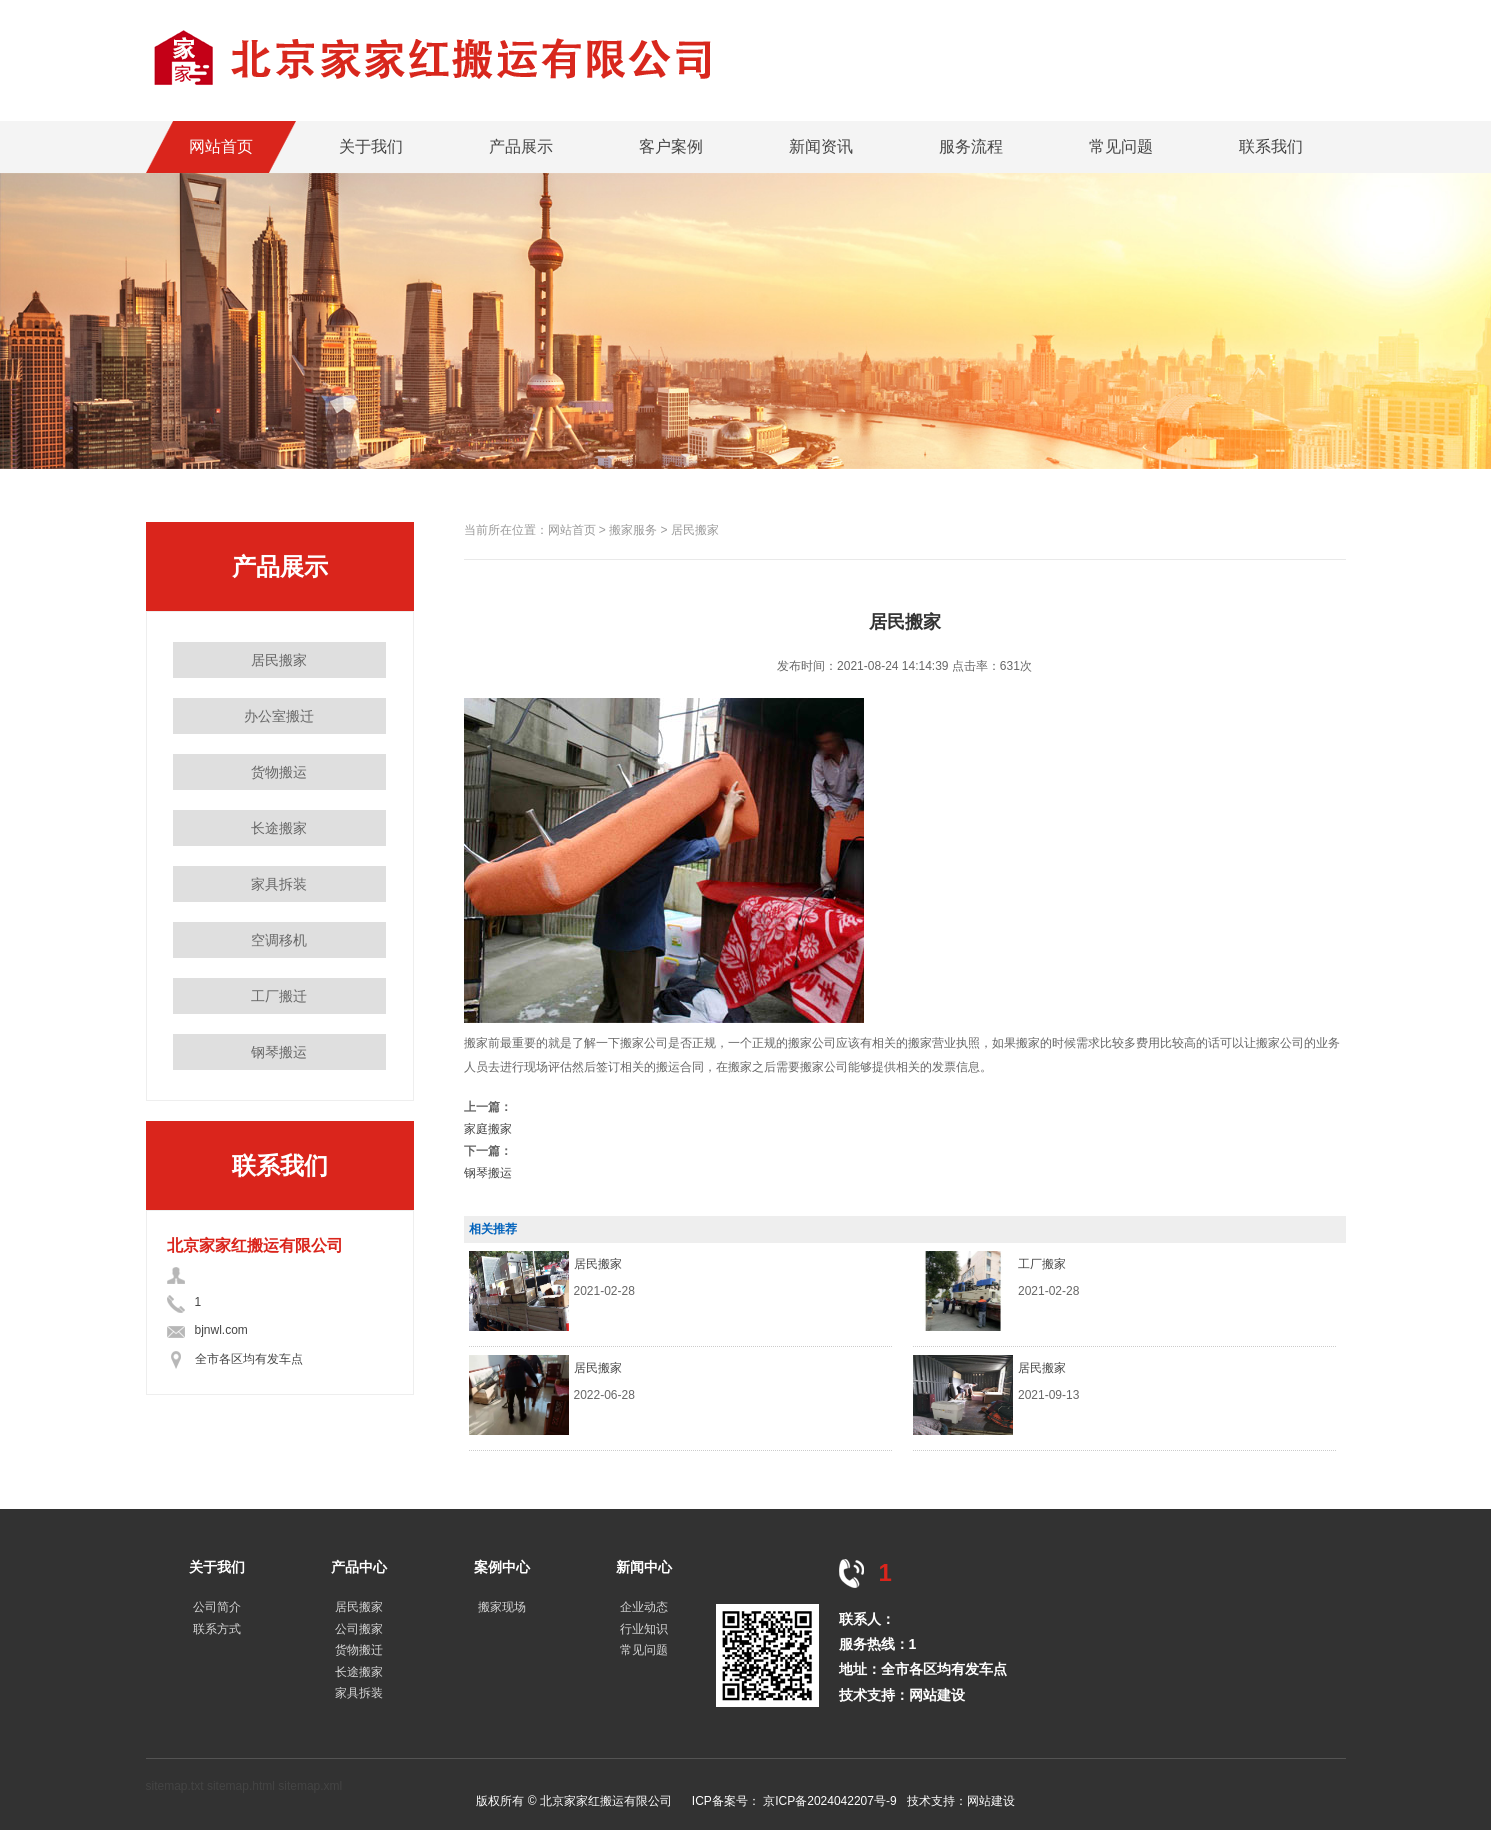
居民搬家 (279, 660)
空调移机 (279, 940)
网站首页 (221, 146)
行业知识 (644, 1629)
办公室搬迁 (279, 716)
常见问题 (1121, 146)
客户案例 (671, 146)
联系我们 (1271, 146)
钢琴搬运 (279, 1052)
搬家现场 (502, 1607)
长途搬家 (279, 828)
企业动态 (644, 1607)
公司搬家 (359, 1629)
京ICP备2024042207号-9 (829, 1801)
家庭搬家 (488, 1129)
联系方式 (217, 1629)
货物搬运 (279, 772)
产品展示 (521, 146)
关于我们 (371, 146)
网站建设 (937, 1695)
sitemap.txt (175, 1786)
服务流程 (971, 146)
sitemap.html (241, 1786)
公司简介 (217, 1607)
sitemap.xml (310, 1786)
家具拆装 (279, 884)
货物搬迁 (359, 1650)
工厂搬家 (1042, 1264)
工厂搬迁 (279, 996)
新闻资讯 (821, 146)
